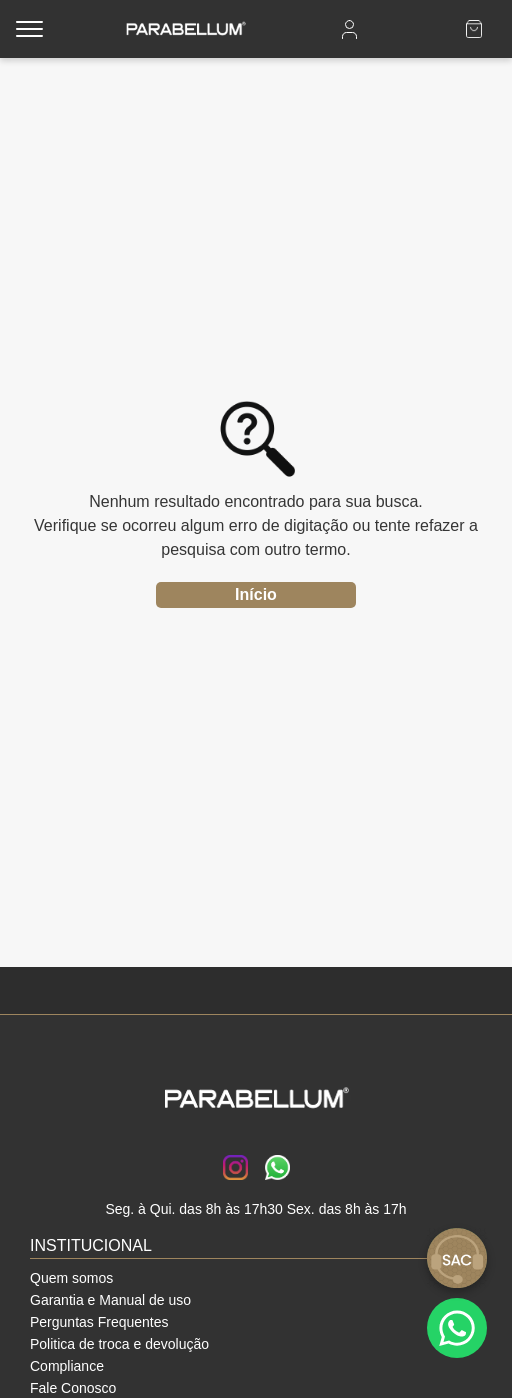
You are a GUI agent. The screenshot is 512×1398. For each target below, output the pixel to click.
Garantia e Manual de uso (110, 1300)
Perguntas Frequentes (99, 1322)
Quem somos (71, 1278)
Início (256, 594)
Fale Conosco (73, 1388)
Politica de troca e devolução (119, 1344)
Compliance (67, 1366)
